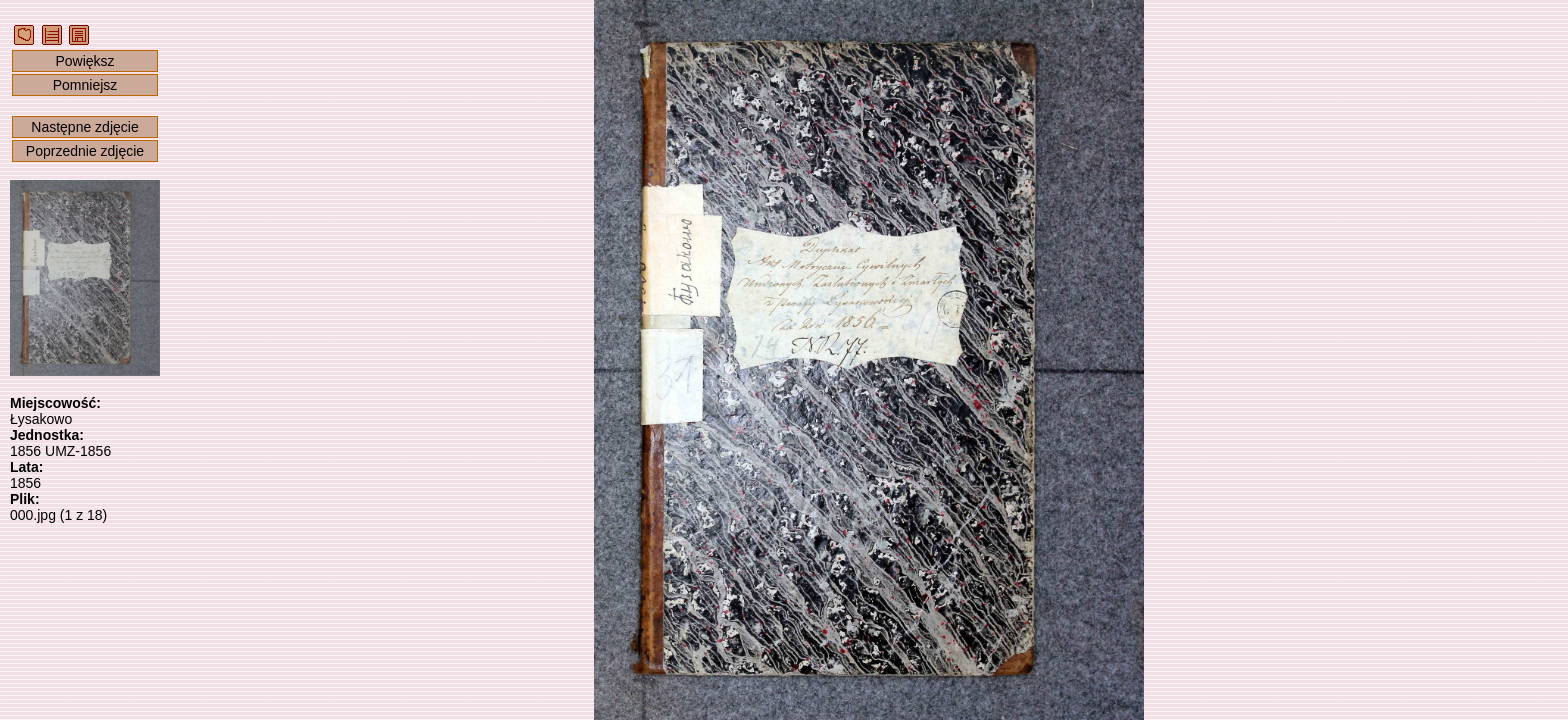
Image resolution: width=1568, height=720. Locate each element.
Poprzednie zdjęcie (85, 151)
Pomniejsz (85, 85)
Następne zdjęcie (84, 127)
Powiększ (84, 61)
